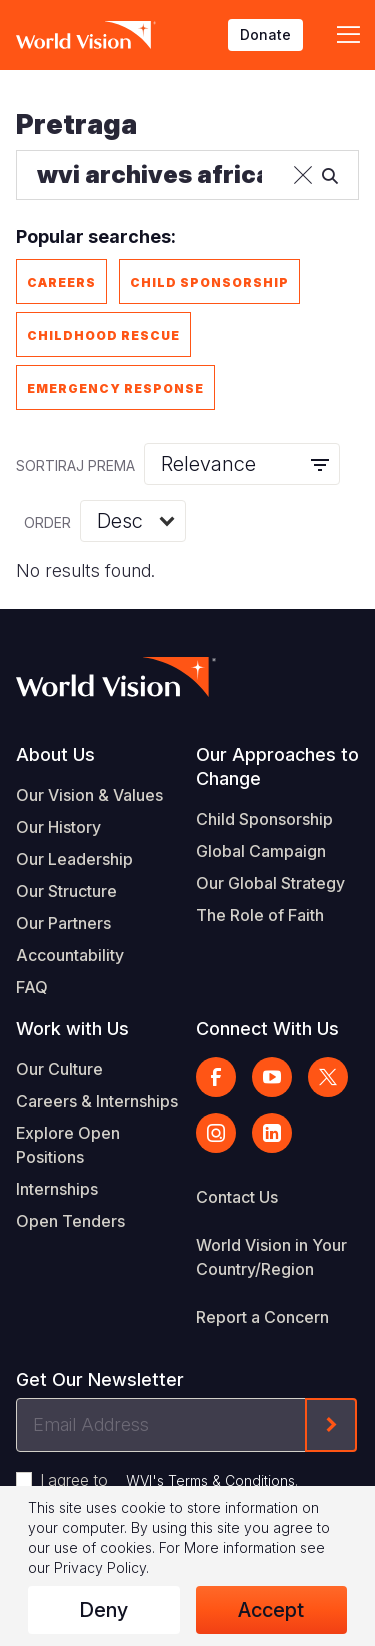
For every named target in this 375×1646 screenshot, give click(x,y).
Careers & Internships (97, 1101)
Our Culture (59, 1069)
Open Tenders (70, 1221)
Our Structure (66, 891)
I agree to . (169, 1480)
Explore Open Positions (68, 1145)
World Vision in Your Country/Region (271, 1257)
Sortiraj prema (75, 465)
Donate (265, 34)
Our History (58, 827)
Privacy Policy (100, 1567)
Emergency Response (115, 388)
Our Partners (63, 923)
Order (47, 522)
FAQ (32, 987)
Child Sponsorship (209, 282)
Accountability (70, 955)
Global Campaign (261, 851)
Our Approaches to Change (277, 766)
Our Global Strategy (270, 883)
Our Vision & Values (89, 795)
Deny (103, 1610)
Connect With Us (267, 1028)
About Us (55, 754)
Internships (57, 1189)
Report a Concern (262, 1317)
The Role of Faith (260, 915)
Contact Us (237, 1197)
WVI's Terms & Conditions (210, 1480)
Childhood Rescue (103, 335)
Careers (61, 282)
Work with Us (72, 1028)
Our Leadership (74, 859)
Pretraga (76, 124)
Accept (271, 1610)
